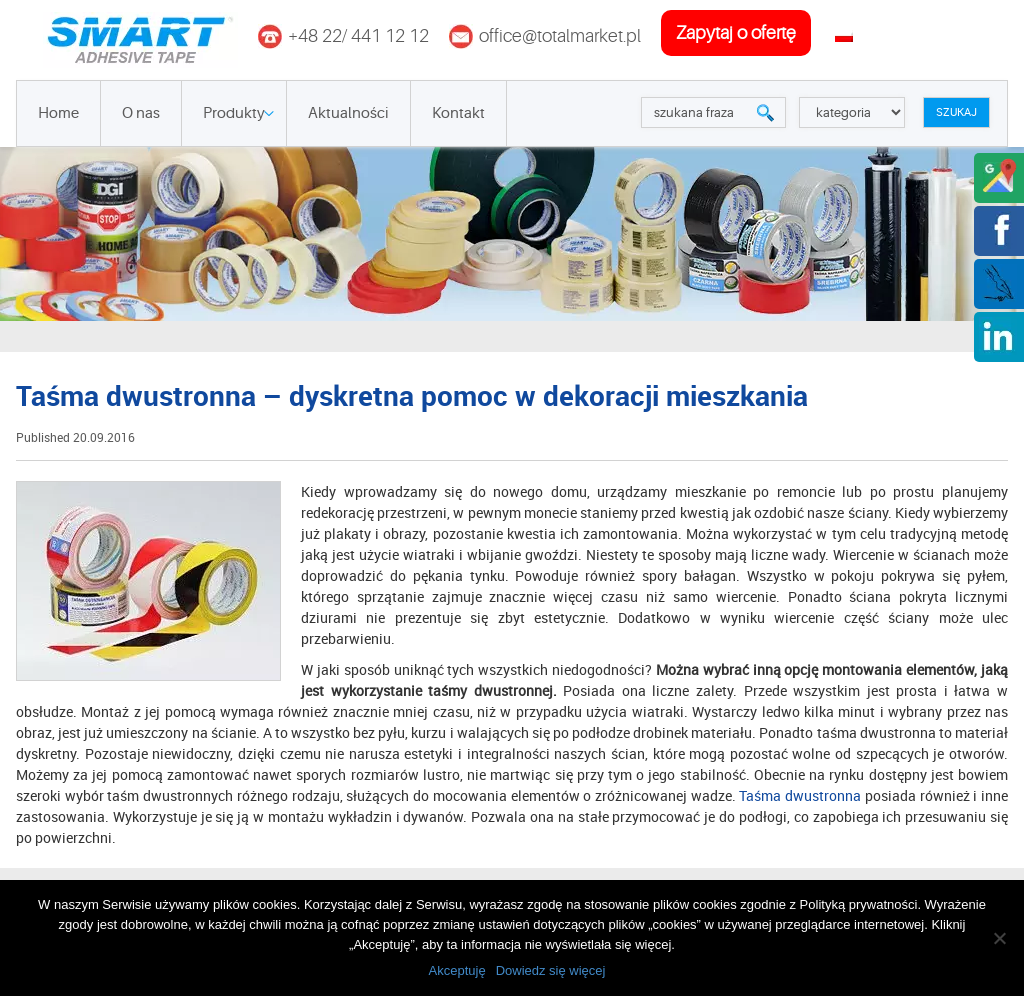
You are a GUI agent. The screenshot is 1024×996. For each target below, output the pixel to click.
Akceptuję (457, 970)
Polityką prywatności (859, 904)
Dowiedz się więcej (551, 970)
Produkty (234, 113)
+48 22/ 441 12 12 (358, 36)
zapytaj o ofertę (736, 33)
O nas (141, 113)
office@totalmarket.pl (560, 36)
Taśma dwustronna (800, 795)
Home (58, 113)
